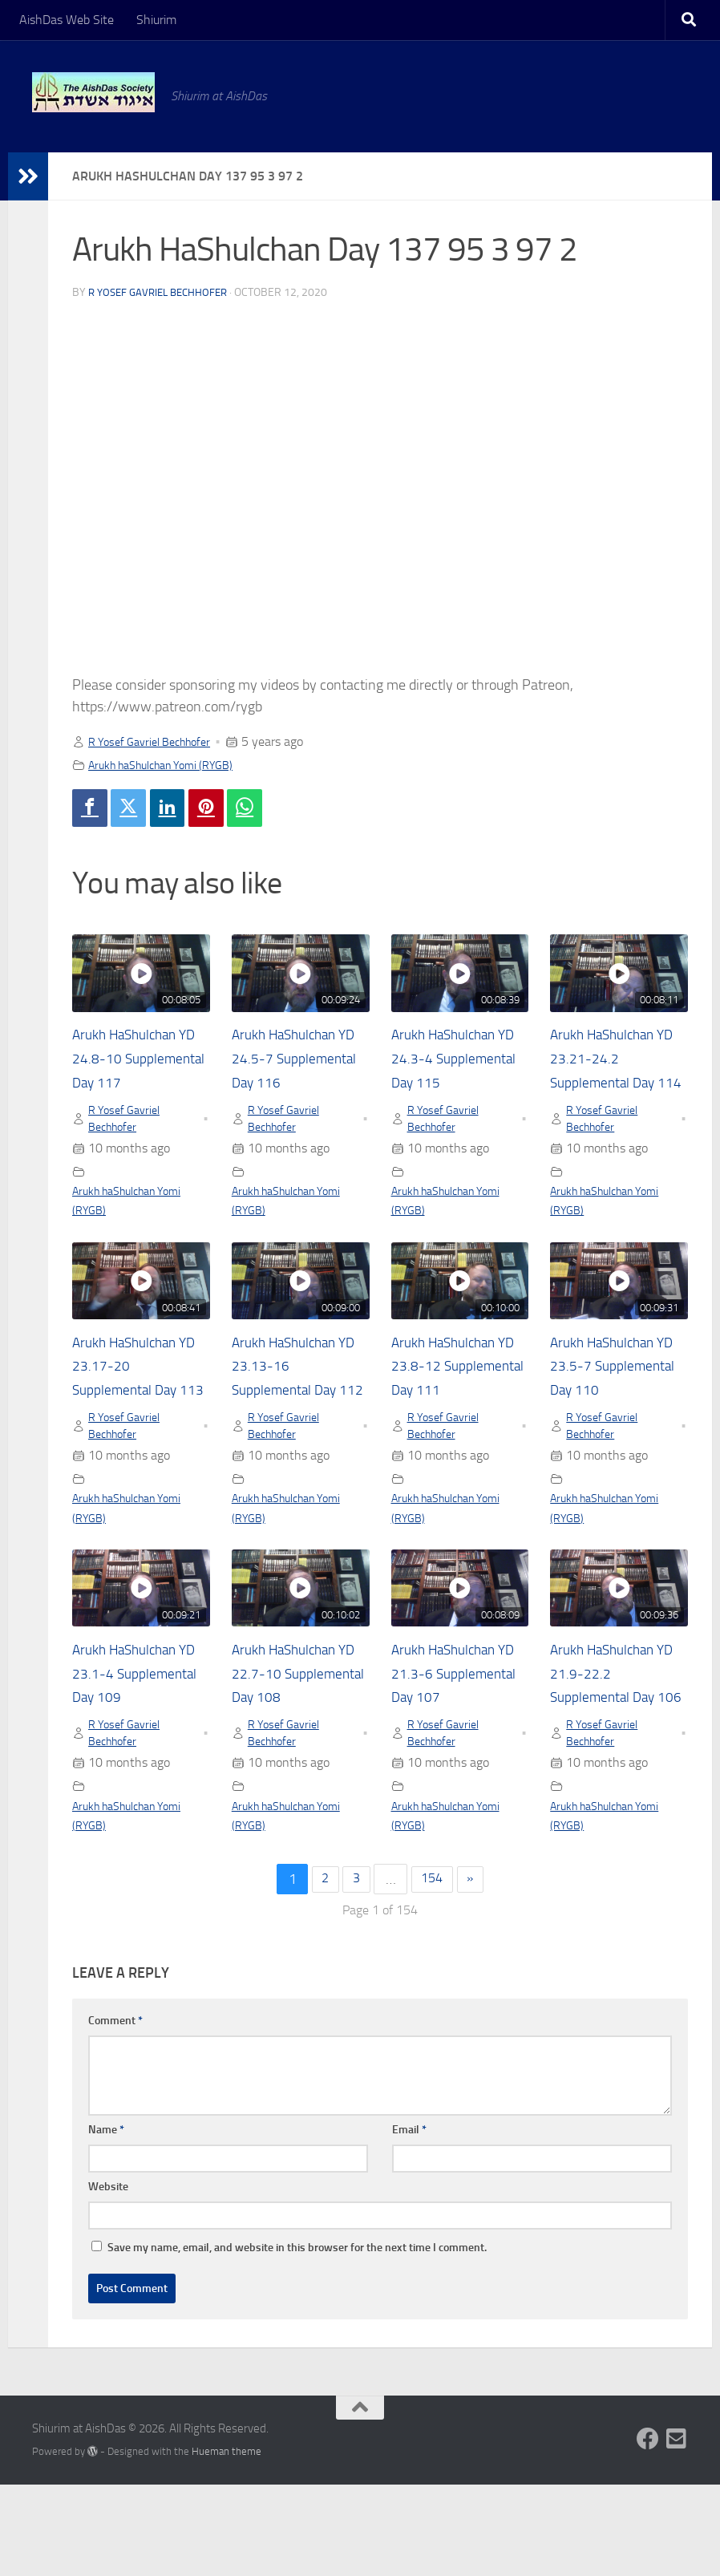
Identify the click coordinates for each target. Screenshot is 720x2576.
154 (434, 1970)
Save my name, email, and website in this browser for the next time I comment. (297, 2339)
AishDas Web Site (66, 19)
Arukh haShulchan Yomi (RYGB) (173, 764)
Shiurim (156, 19)
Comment (115, 2112)
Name (106, 2221)
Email (409, 2221)
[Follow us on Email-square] (676, 2530)
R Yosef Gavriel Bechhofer (162, 292)
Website (108, 2278)
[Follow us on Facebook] (648, 2530)
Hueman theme (226, 2543)
